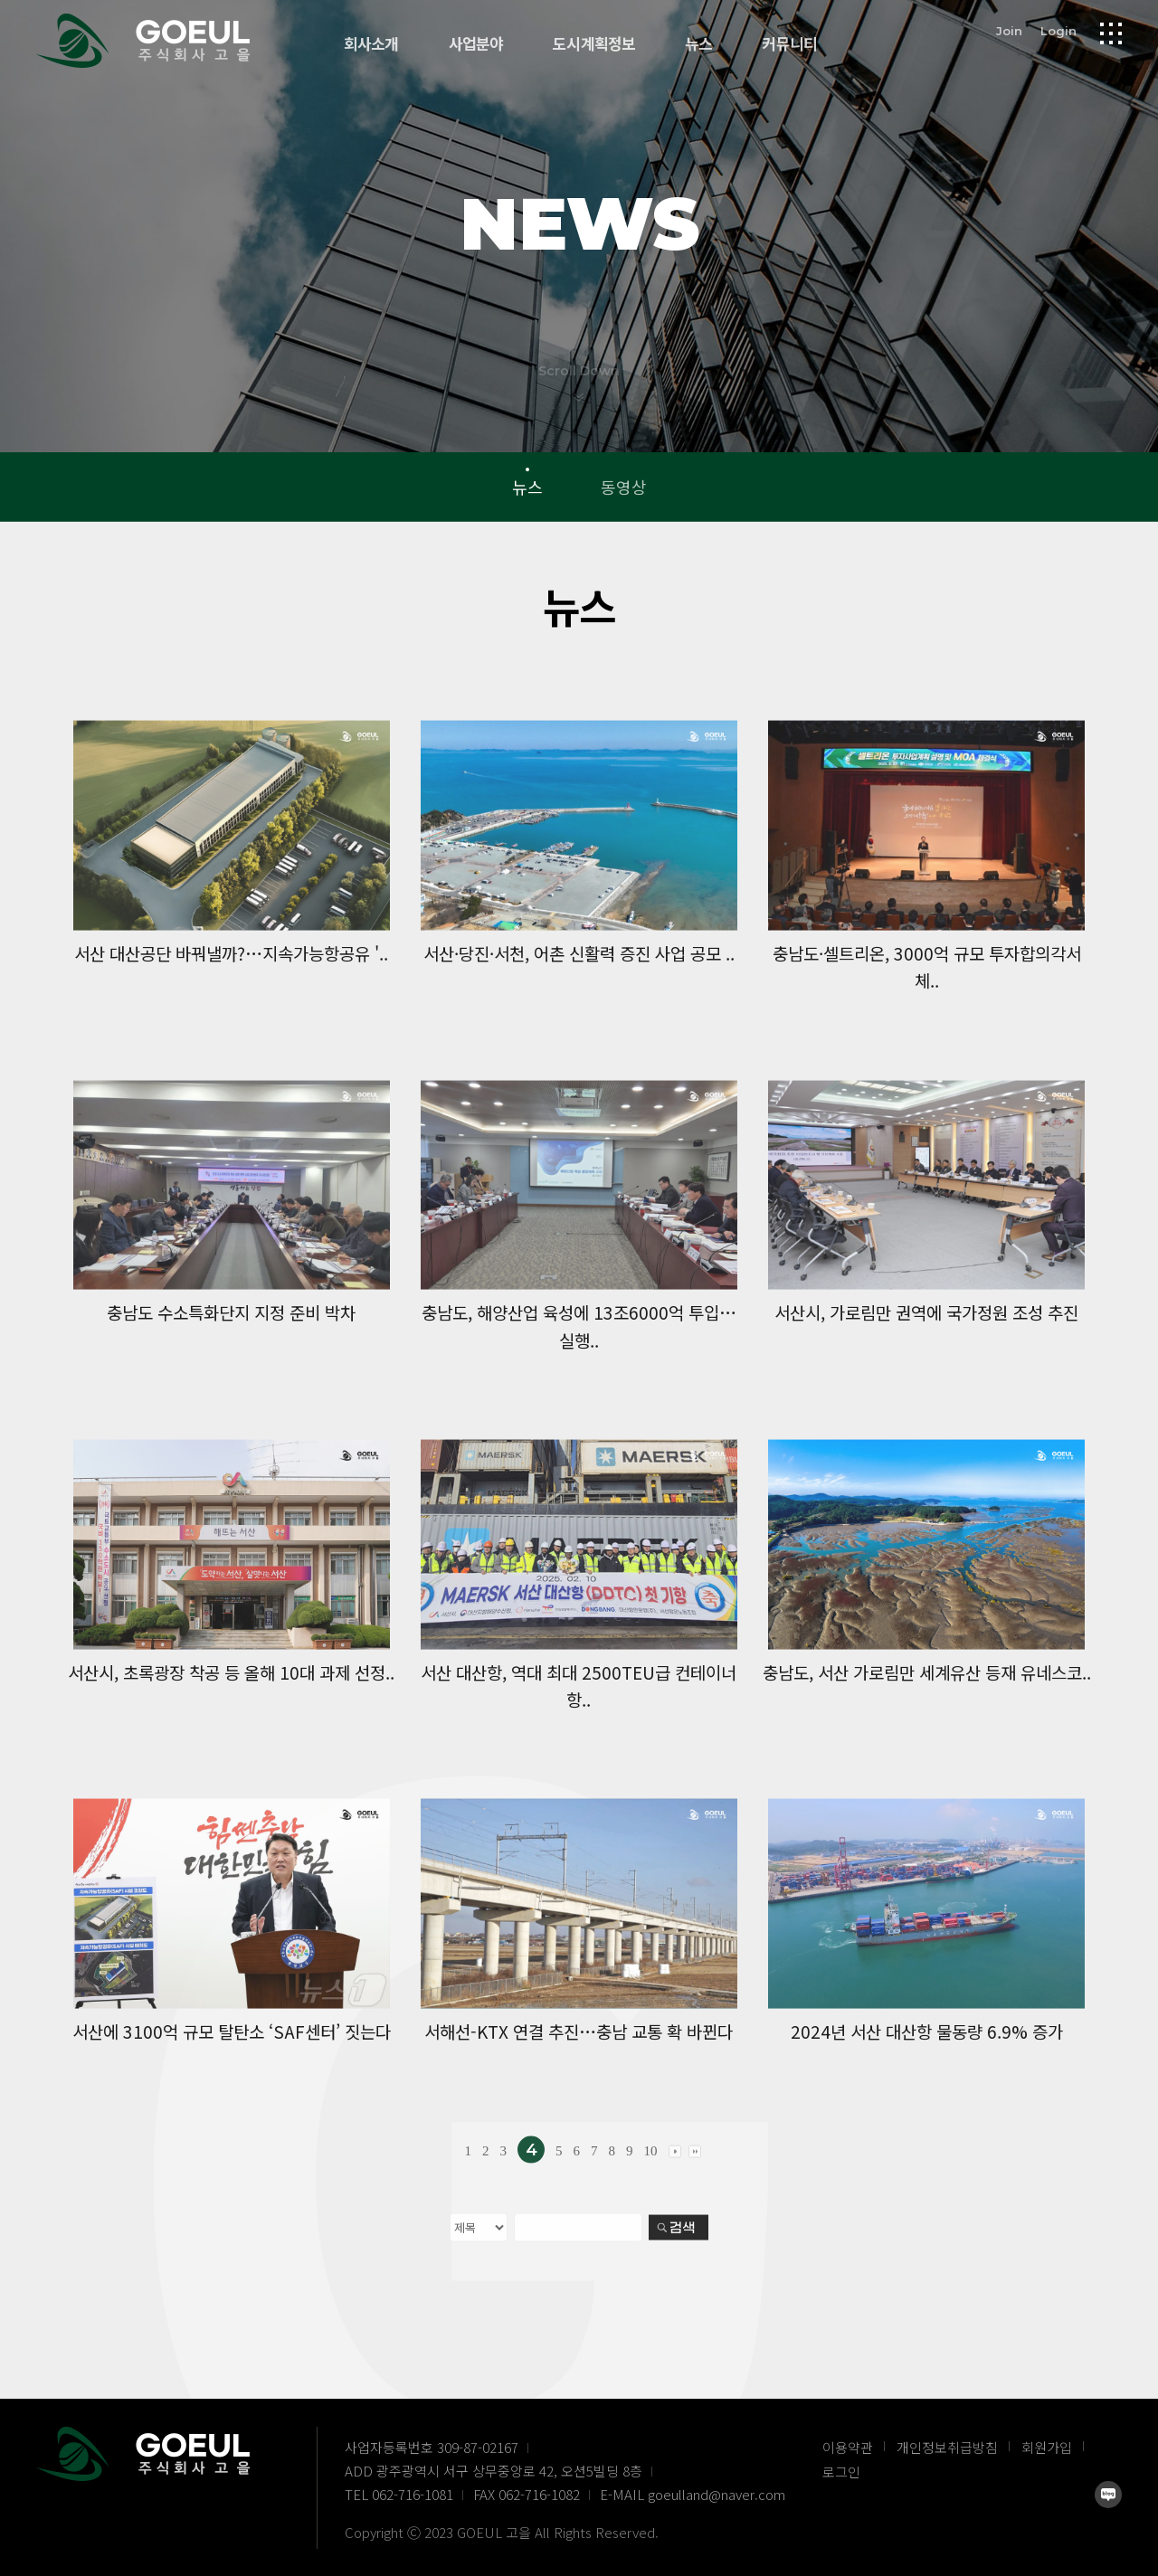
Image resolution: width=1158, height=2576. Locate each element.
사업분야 (476, 44)
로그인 (841, 2471)
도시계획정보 (594, 44)
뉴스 (698, 44)
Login (1058, 31)
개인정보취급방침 (947, 2447)
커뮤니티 (789, 44)
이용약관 (847, 2447)
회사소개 (371, 44)
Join (1009, 31)
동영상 (624, 486)
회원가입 (1046, 2447)
